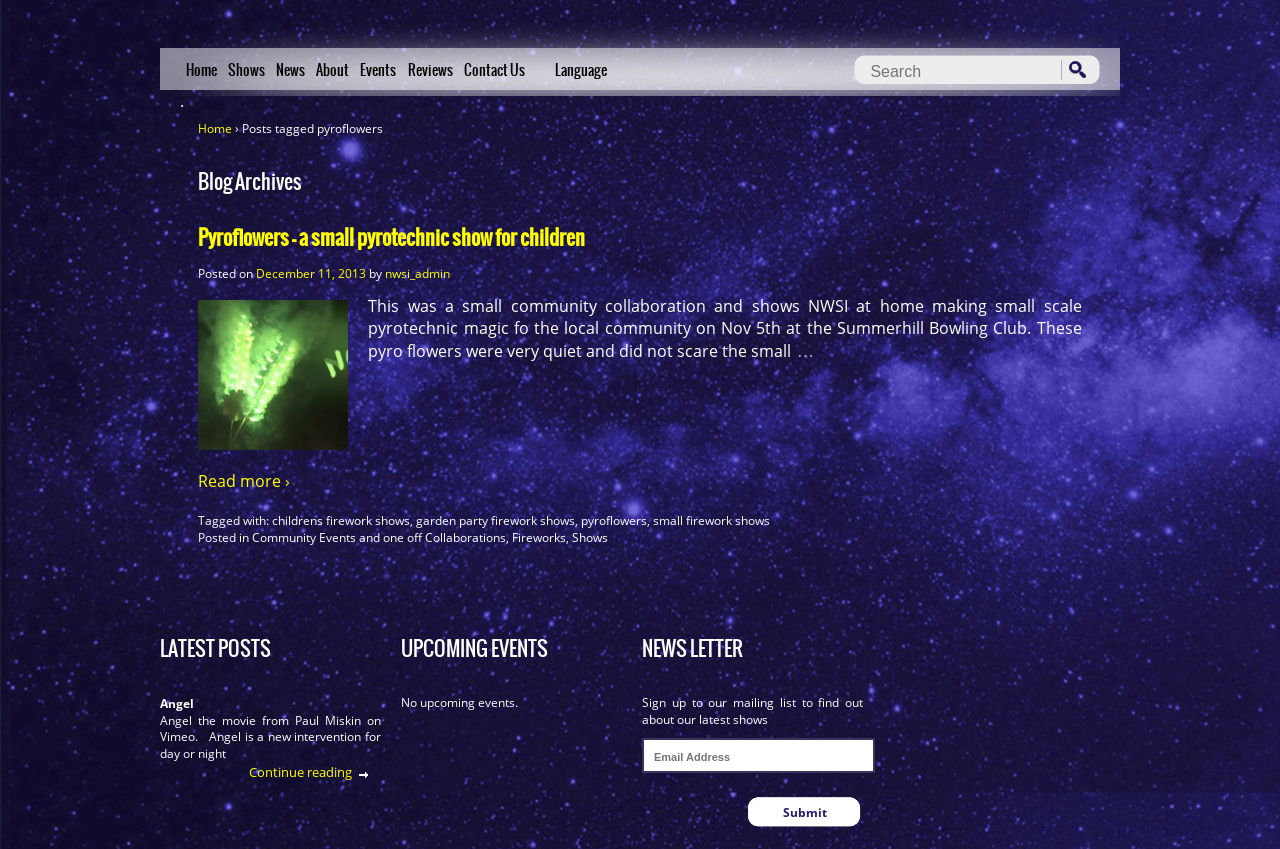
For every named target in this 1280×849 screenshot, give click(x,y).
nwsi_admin (417, 273)
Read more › (244, 481)
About (332, 70)
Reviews (430, 70)
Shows (246, 70)
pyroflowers (614, 520)
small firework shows (711, 520)
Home (201, 70)
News (290, 70)
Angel (177, 703)
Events (378, 70)
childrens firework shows (341, 520)
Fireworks (539, 537)
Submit (805, 812)
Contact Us (494, 70)
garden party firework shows (495, 520)
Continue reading (300, 772)
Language (581, 70)
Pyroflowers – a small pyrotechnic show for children (391, 237)
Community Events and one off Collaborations (379, 537)
